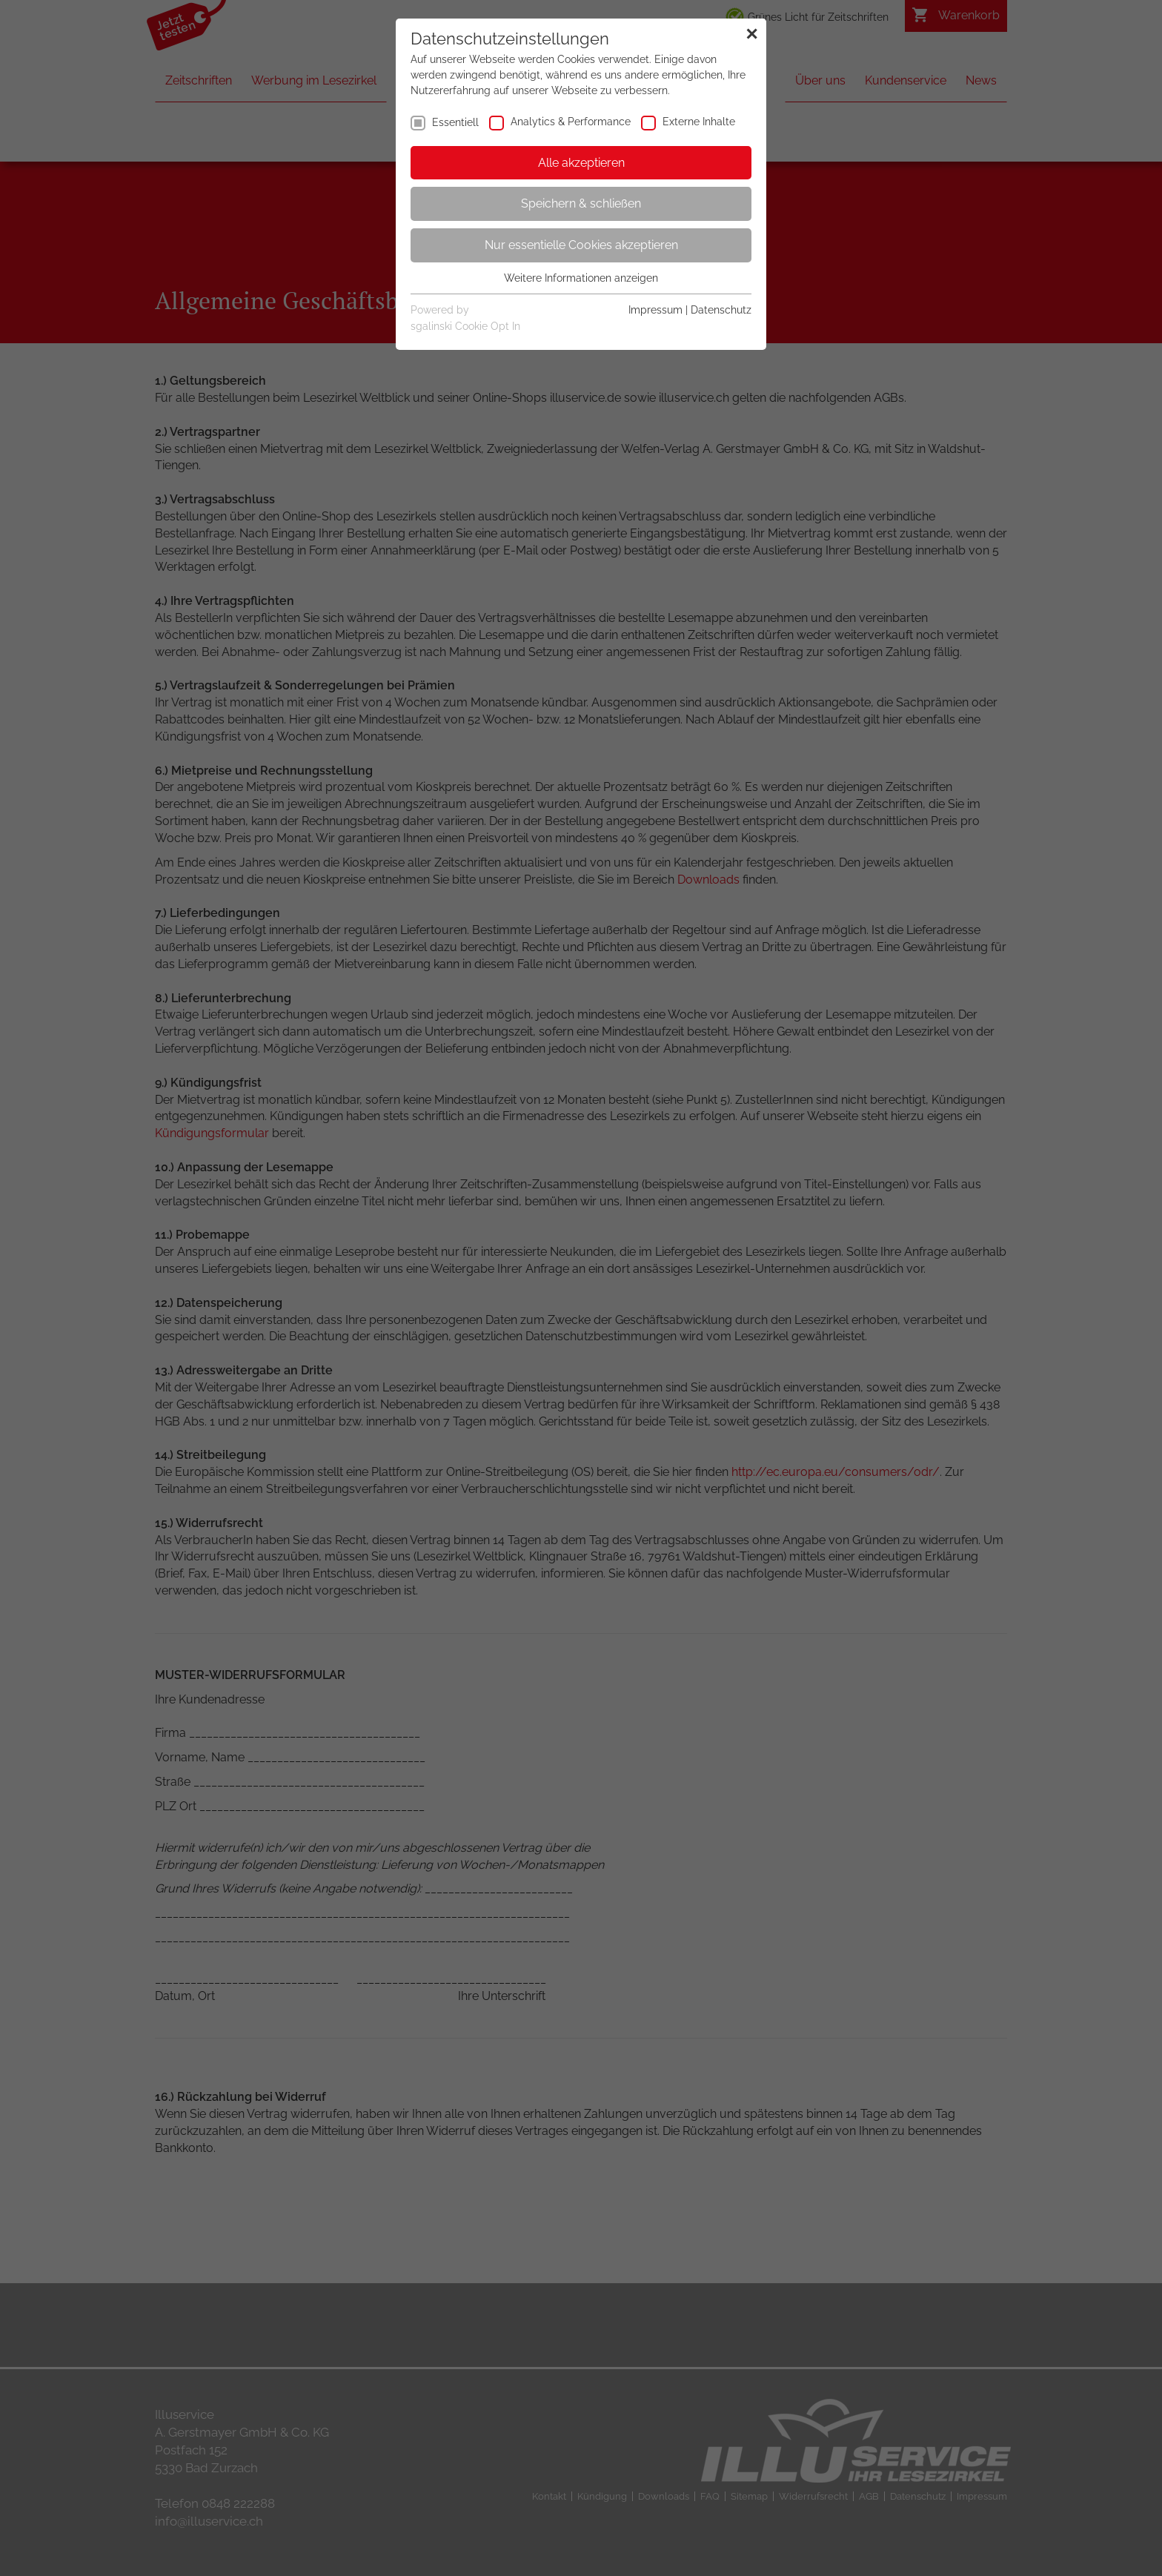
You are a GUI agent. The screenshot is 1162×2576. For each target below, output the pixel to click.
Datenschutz (721, 310)
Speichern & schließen (581, 203)
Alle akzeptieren (581, 163)
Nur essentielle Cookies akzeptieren (581, 245)
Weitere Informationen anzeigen (581, 278)
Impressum (655, 310)
